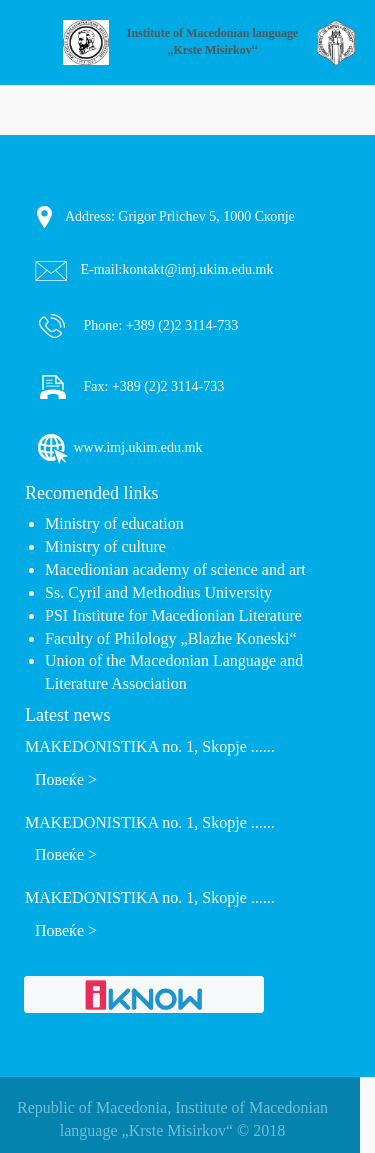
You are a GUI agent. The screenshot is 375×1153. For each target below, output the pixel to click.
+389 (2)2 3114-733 (180, 324)
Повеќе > (66, 779)
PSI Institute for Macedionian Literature (173, 615)
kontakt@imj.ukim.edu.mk (198, 269)
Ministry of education (114, 523)
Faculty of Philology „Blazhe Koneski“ (171, 638)
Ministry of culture (105, 546)
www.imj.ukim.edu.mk (118, 448)
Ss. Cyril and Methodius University (158, 592)
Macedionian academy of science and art (175, 569)
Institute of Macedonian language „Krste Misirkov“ (213, 41)
